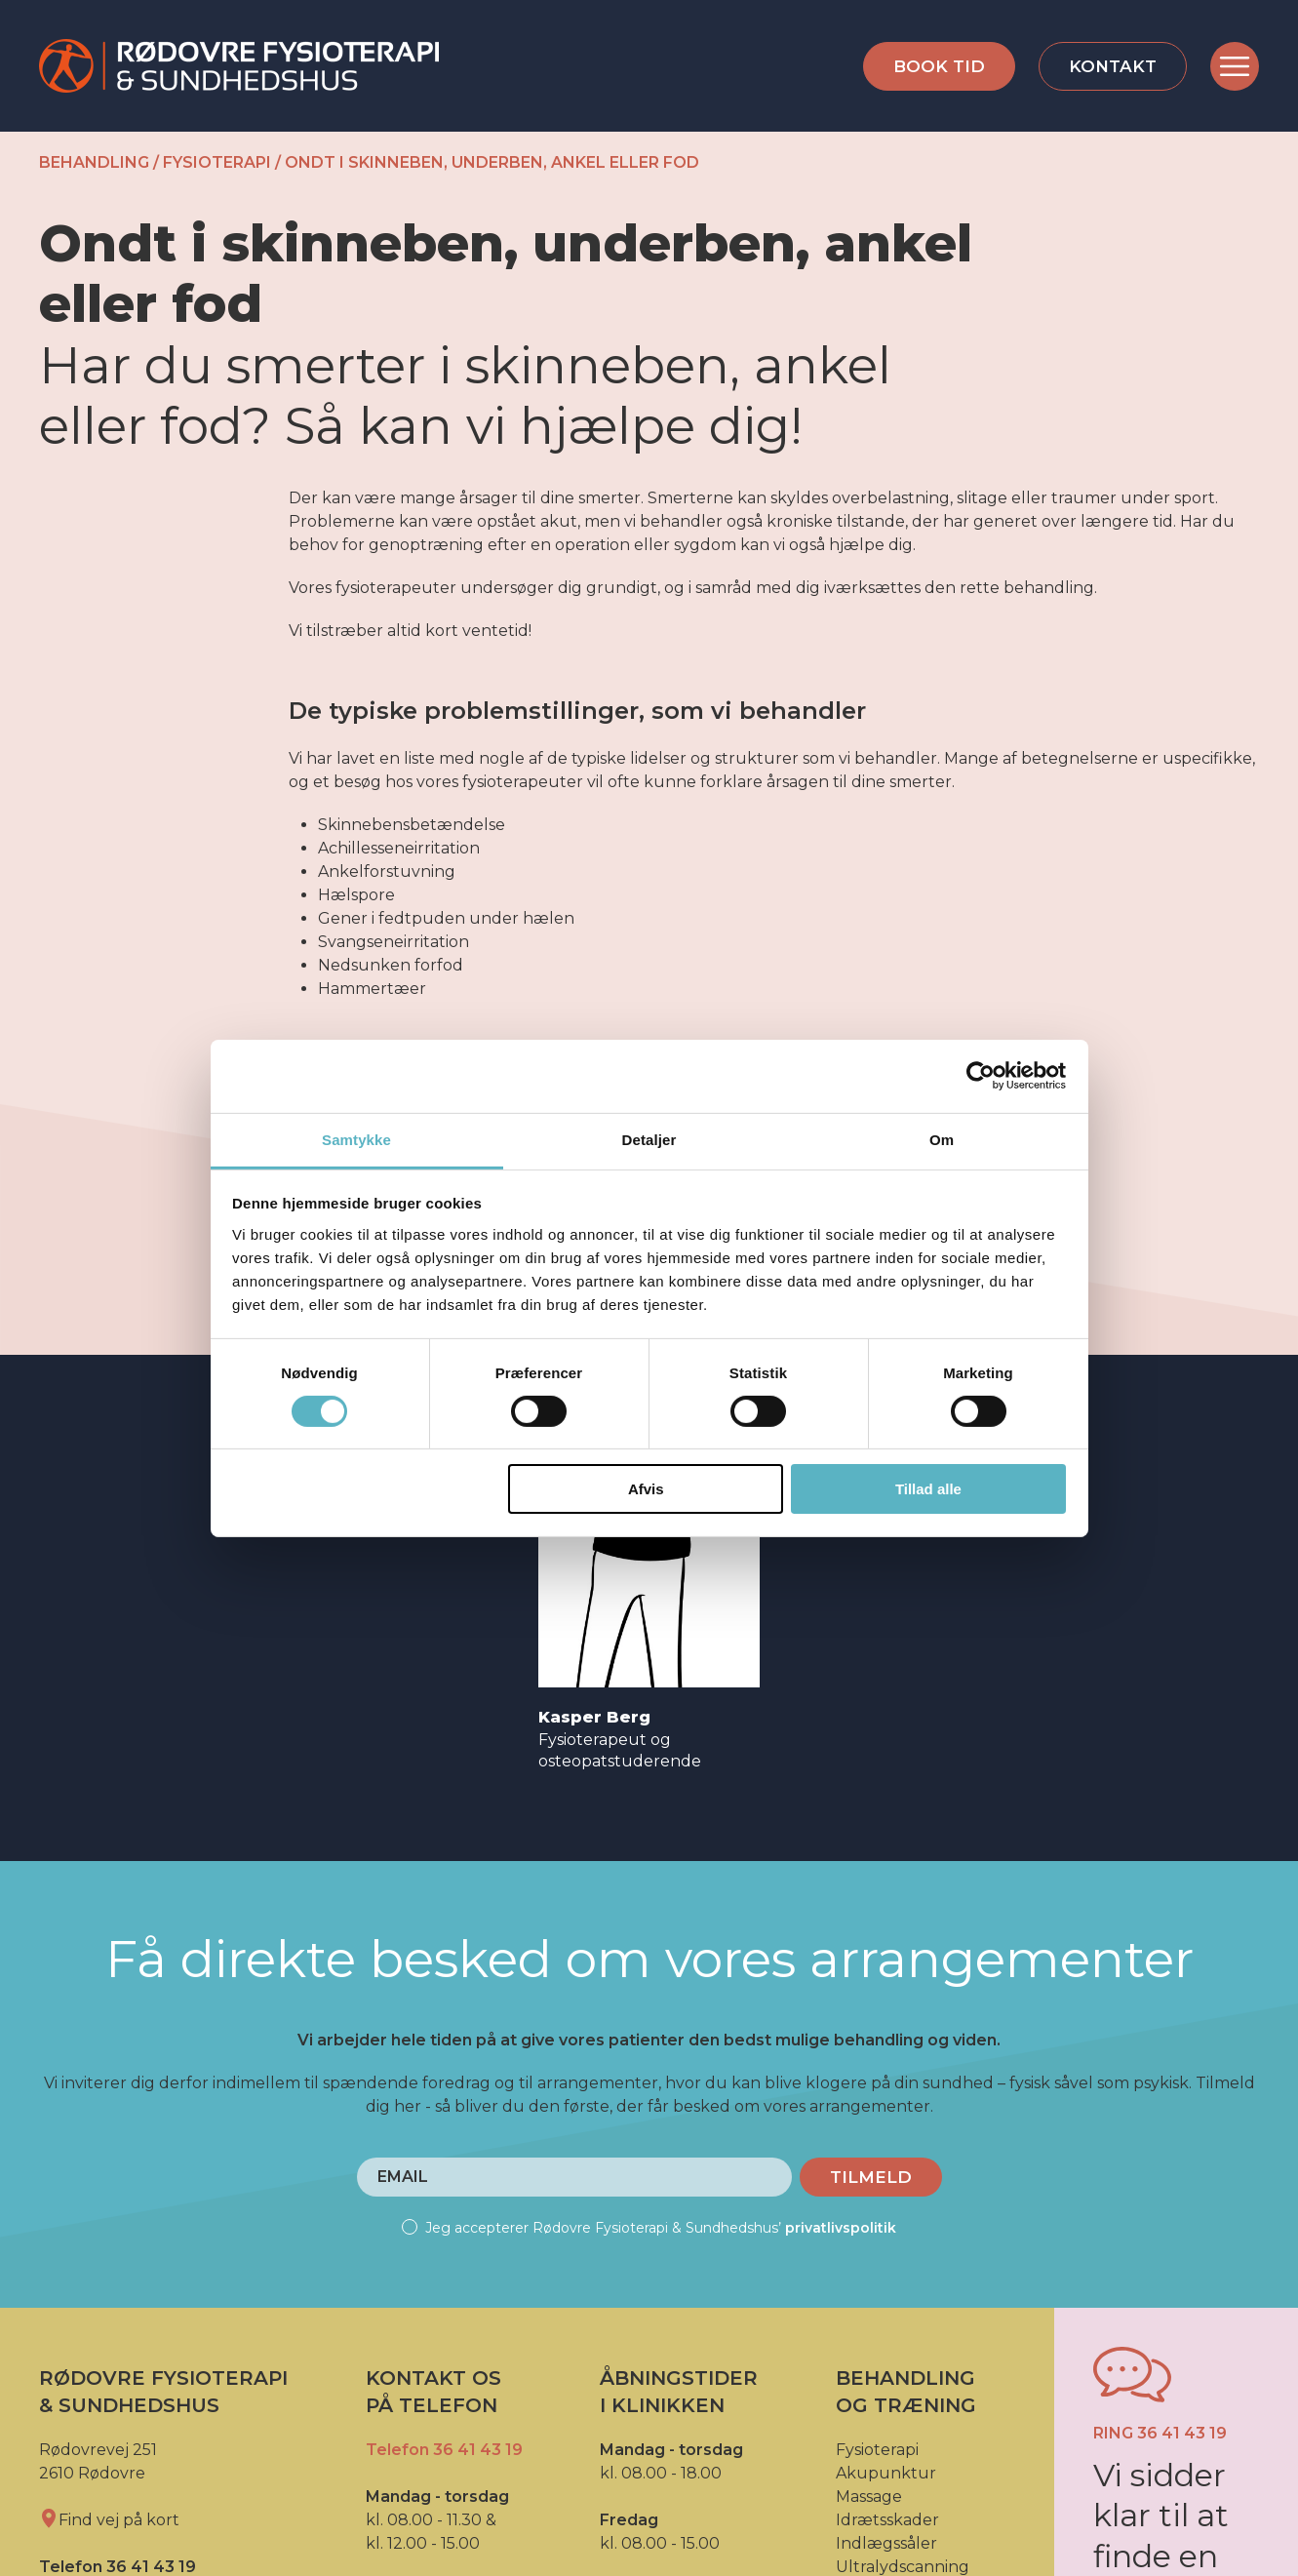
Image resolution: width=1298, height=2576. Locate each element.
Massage (869, 2496)
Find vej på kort (109, 2520)
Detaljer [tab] (649, 1138)
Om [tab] (941, 1138)
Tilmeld (871, 2177)
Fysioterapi (217, 162)
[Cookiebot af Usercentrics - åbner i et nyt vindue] (980, 1075)
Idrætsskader (887, 2520)
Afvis (646, 1489)
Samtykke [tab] (356, 1138)
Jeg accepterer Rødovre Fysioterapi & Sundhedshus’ (649, 2228)
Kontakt (1113, 66)
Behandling (94, 162)
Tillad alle (928, 1489)
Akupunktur (886, 2473)
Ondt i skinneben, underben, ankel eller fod (492, 162)
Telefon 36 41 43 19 (444, 2449)
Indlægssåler (886, 2543)
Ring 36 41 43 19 (1160, 2433)
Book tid (939, 66)
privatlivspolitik (840, 2228)
